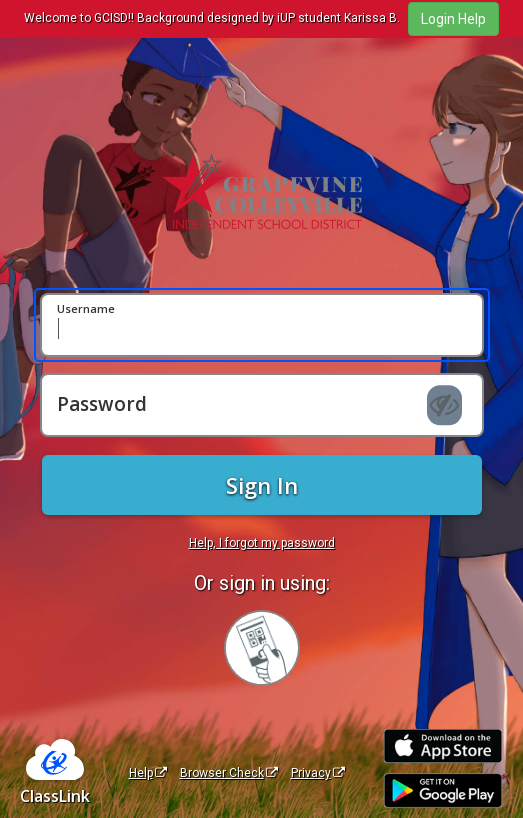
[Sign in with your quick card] (262, 648)
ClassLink (55, 796)
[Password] (262, 405)
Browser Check (229, 773)
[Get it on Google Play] (443, 790)
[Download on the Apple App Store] (443, 746)
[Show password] (444, 405)
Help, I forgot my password (262, 543)
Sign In (262, 485)
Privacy (318, 773)
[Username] (262, 325)
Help (148, 773)
